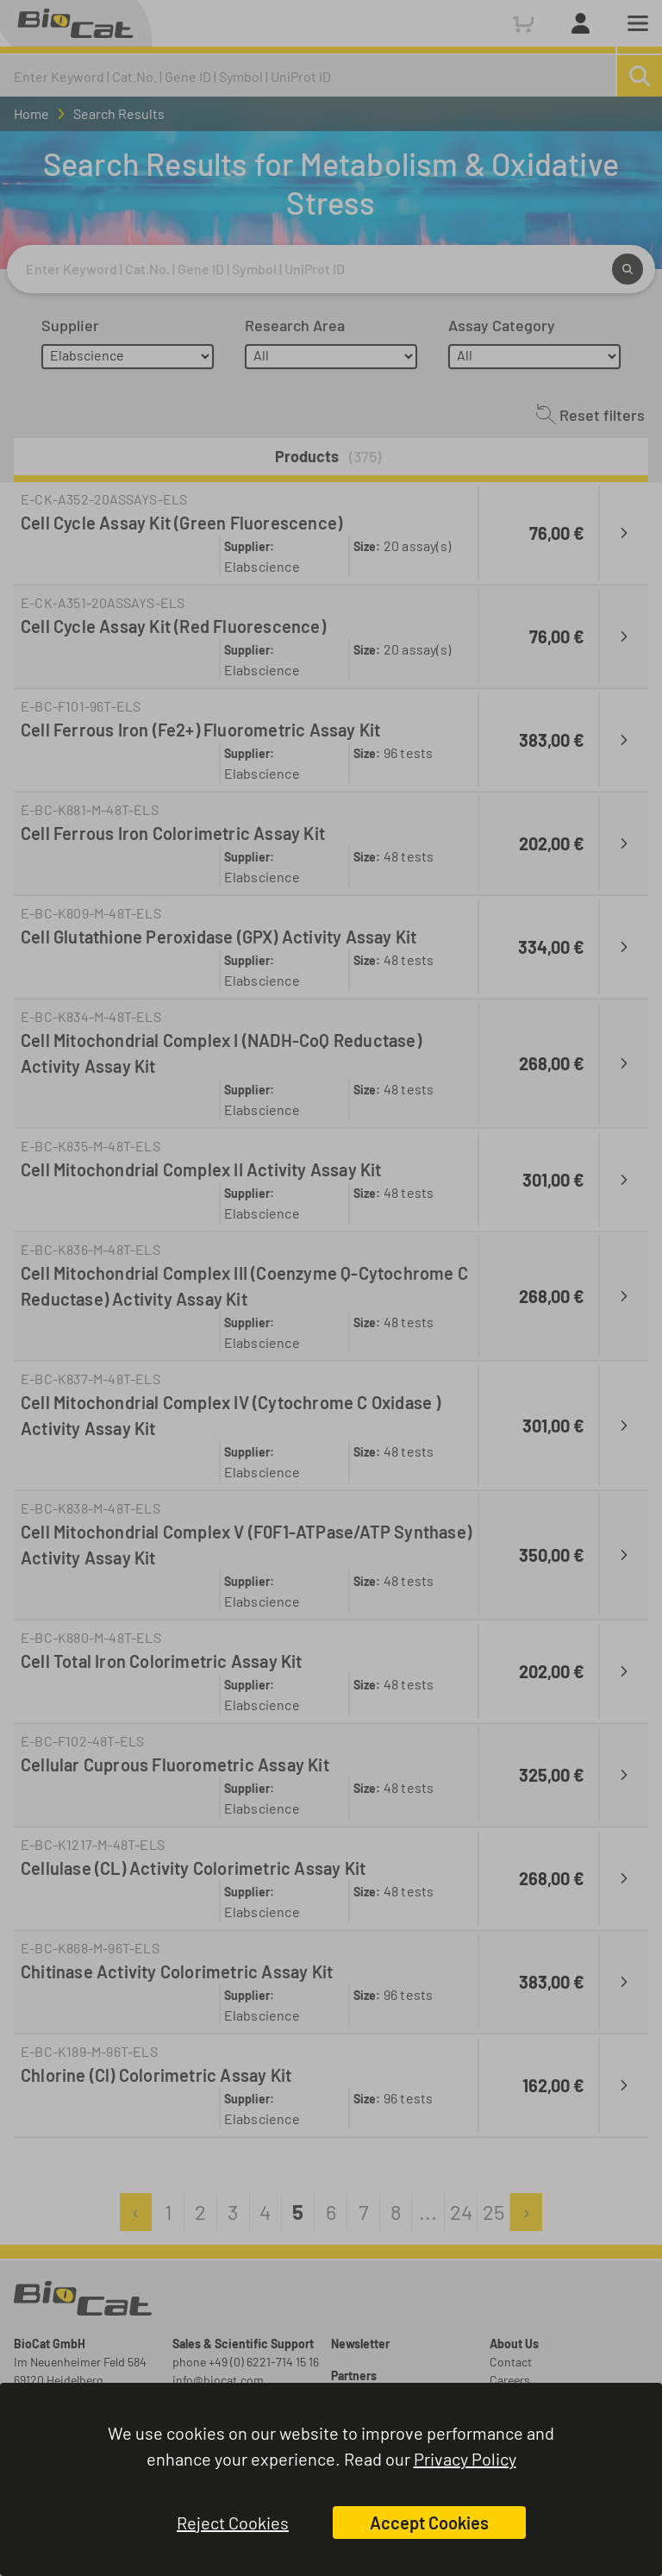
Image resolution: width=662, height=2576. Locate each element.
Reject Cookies (233, 2522)
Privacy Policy (465, 2458)
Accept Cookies (429, 2522)
